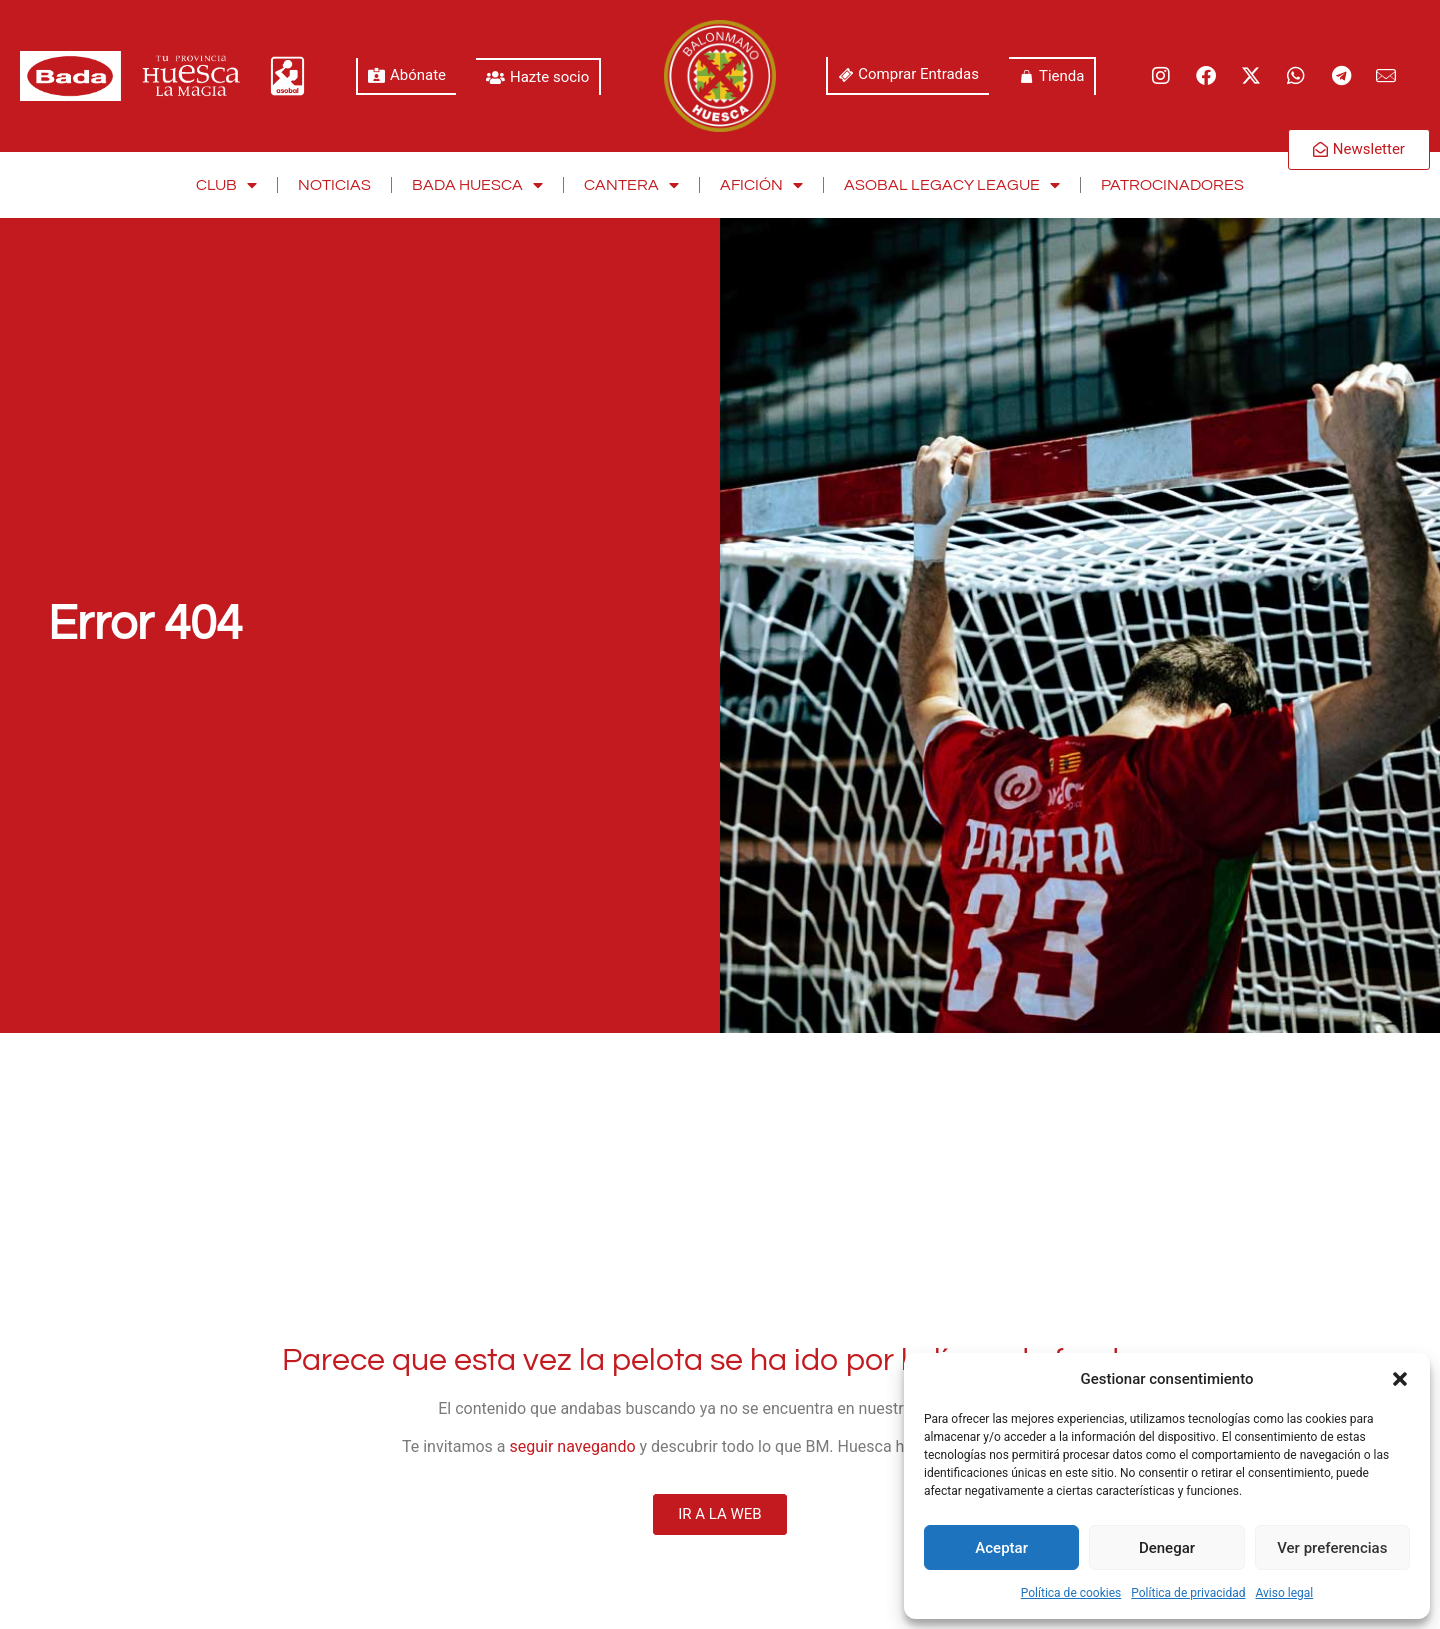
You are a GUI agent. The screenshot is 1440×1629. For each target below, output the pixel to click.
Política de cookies (1071, 1593)
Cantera (631, 185)
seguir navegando (573, 1446)
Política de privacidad (1188, 1593)
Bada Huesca (477, 185)
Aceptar (1001, 1548)
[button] (1400, 1379)
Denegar (1167, 1548)
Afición (761, 185)
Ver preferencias (1332, 1548)
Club (226, 185)
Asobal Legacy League (952, 185)
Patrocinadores (1172, 185)
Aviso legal (1284, 1593)
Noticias (334, 185)
